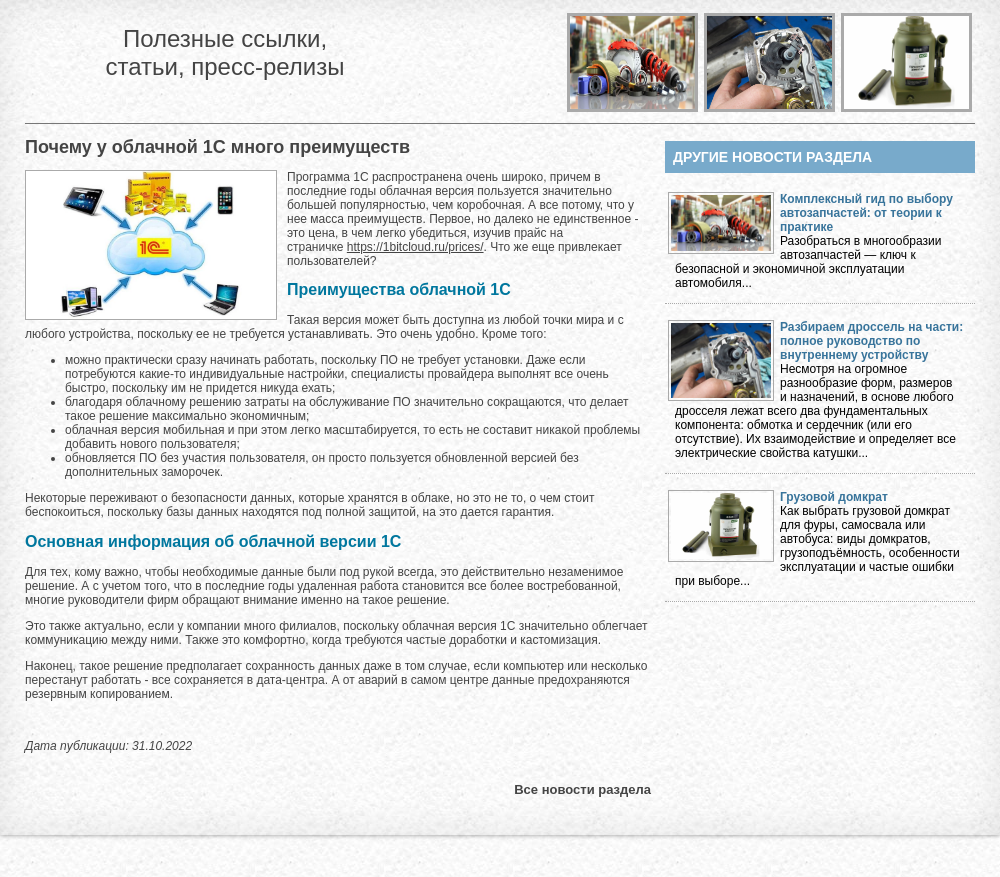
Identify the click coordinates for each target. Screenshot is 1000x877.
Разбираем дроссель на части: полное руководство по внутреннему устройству (871, 341)
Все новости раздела (582, 789)
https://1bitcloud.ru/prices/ (415, 247)
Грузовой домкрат (834, 497)
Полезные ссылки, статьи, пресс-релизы (224, 52)
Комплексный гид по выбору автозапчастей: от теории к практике (866, 213)
